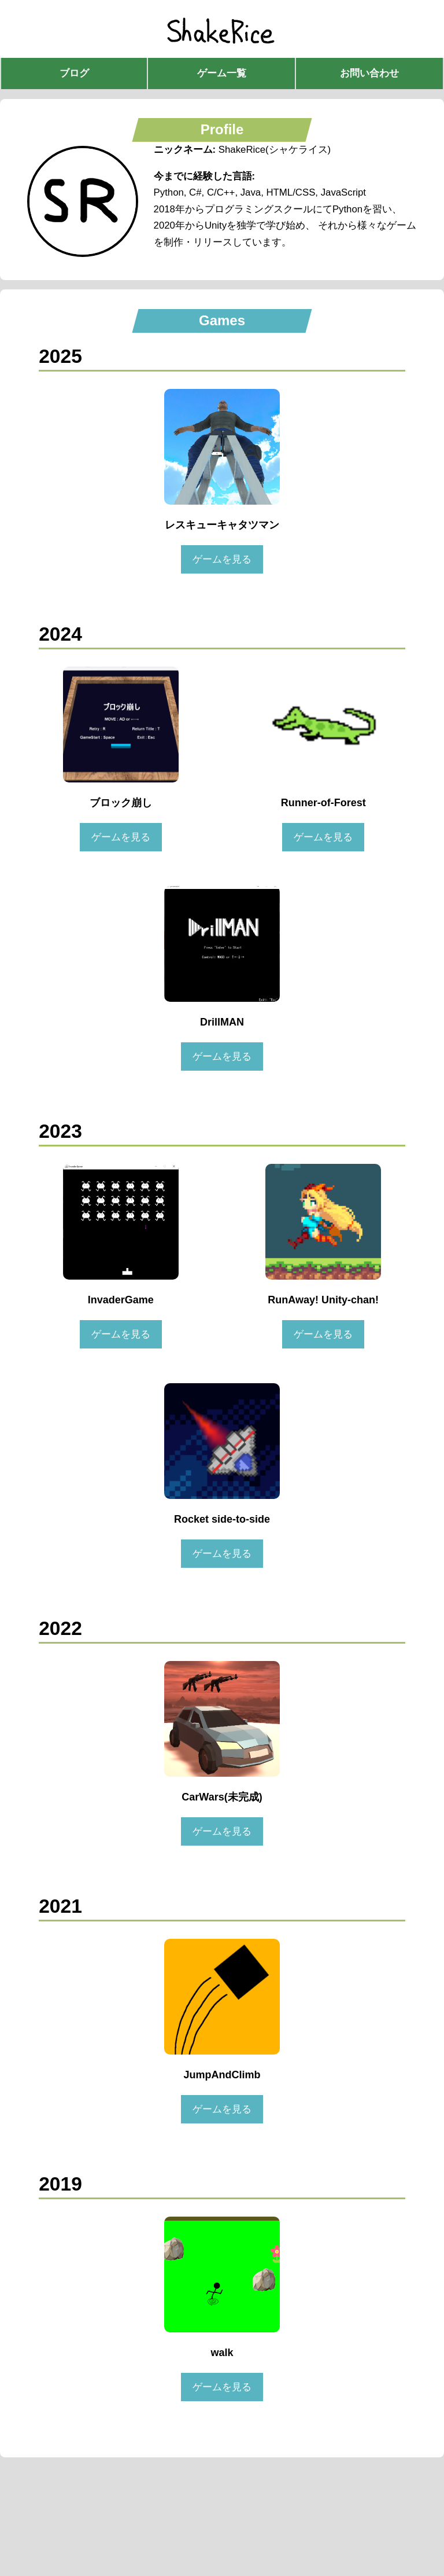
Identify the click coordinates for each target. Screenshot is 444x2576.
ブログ (74, 73)
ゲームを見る (222, 559)
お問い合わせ (369, 73)
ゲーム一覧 (221, 73)
